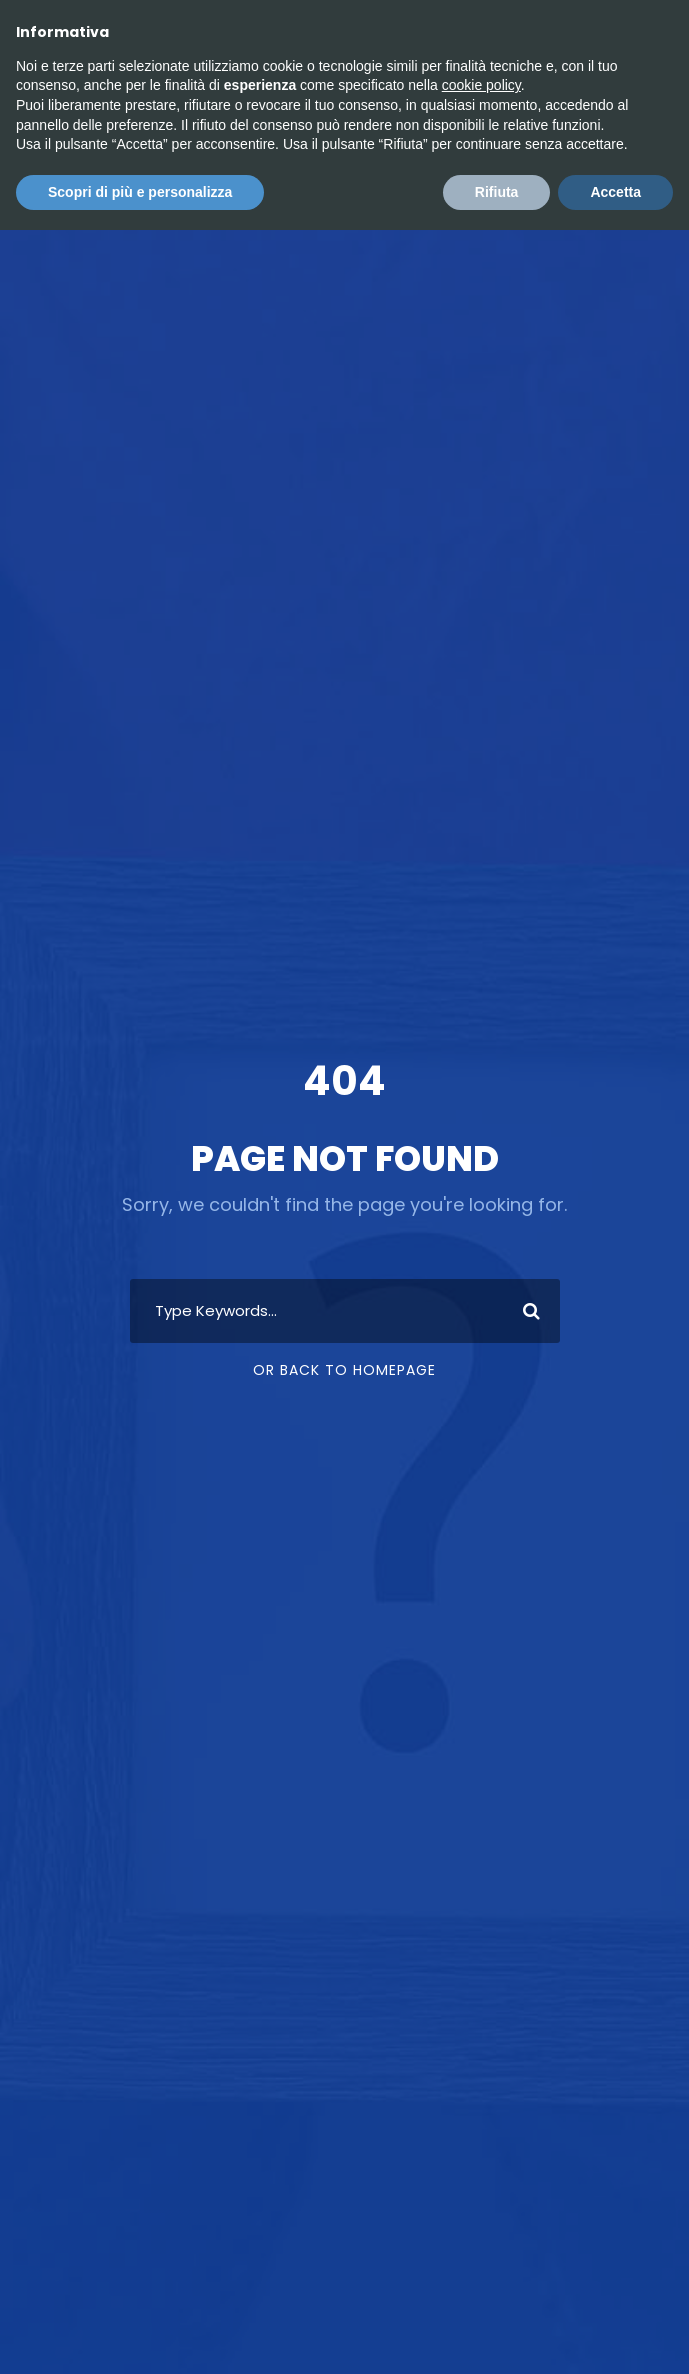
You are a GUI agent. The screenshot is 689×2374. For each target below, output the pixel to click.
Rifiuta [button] (497, 192)
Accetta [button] (615, 192)
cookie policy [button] (481, 85)
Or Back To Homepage (344, 1370)
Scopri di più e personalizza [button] (140, 192)
